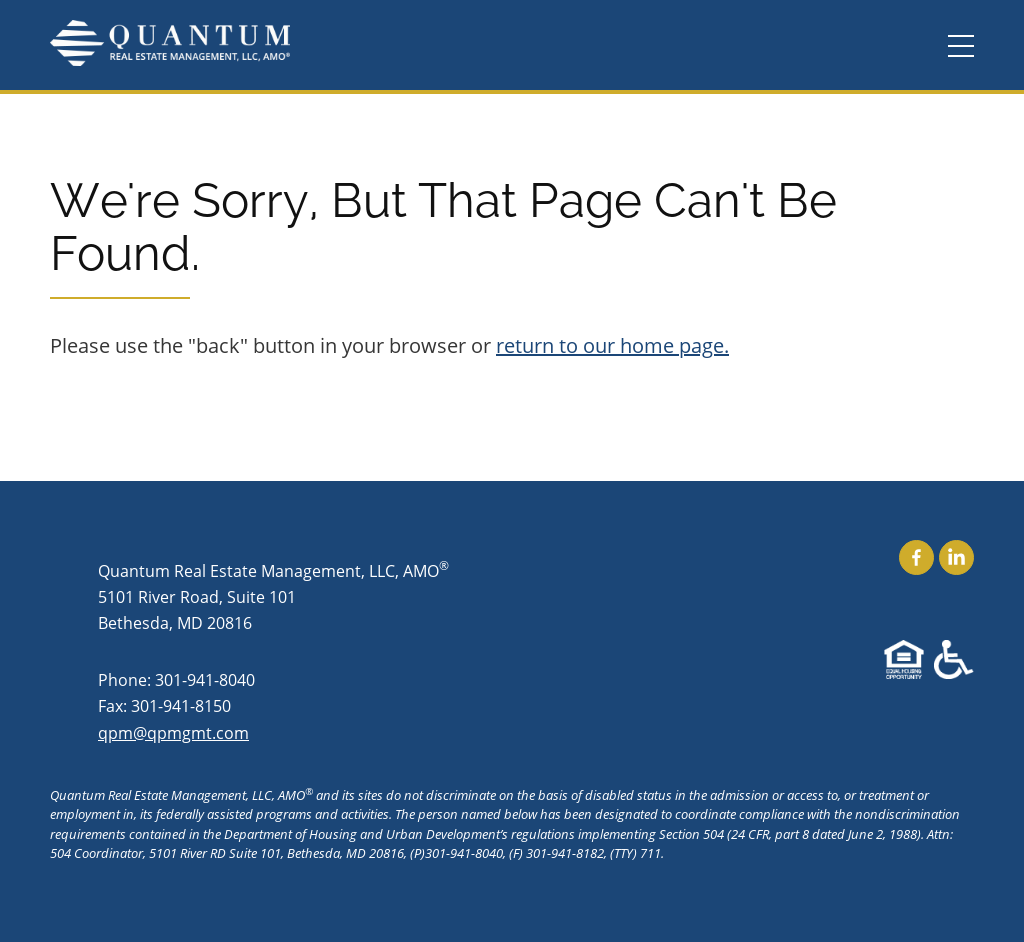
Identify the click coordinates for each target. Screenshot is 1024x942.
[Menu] (961, 47)
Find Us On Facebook (916, 557)
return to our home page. (612, 345)
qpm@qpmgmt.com (173, 732)
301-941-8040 (205, 679)
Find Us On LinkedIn (956, 557)
